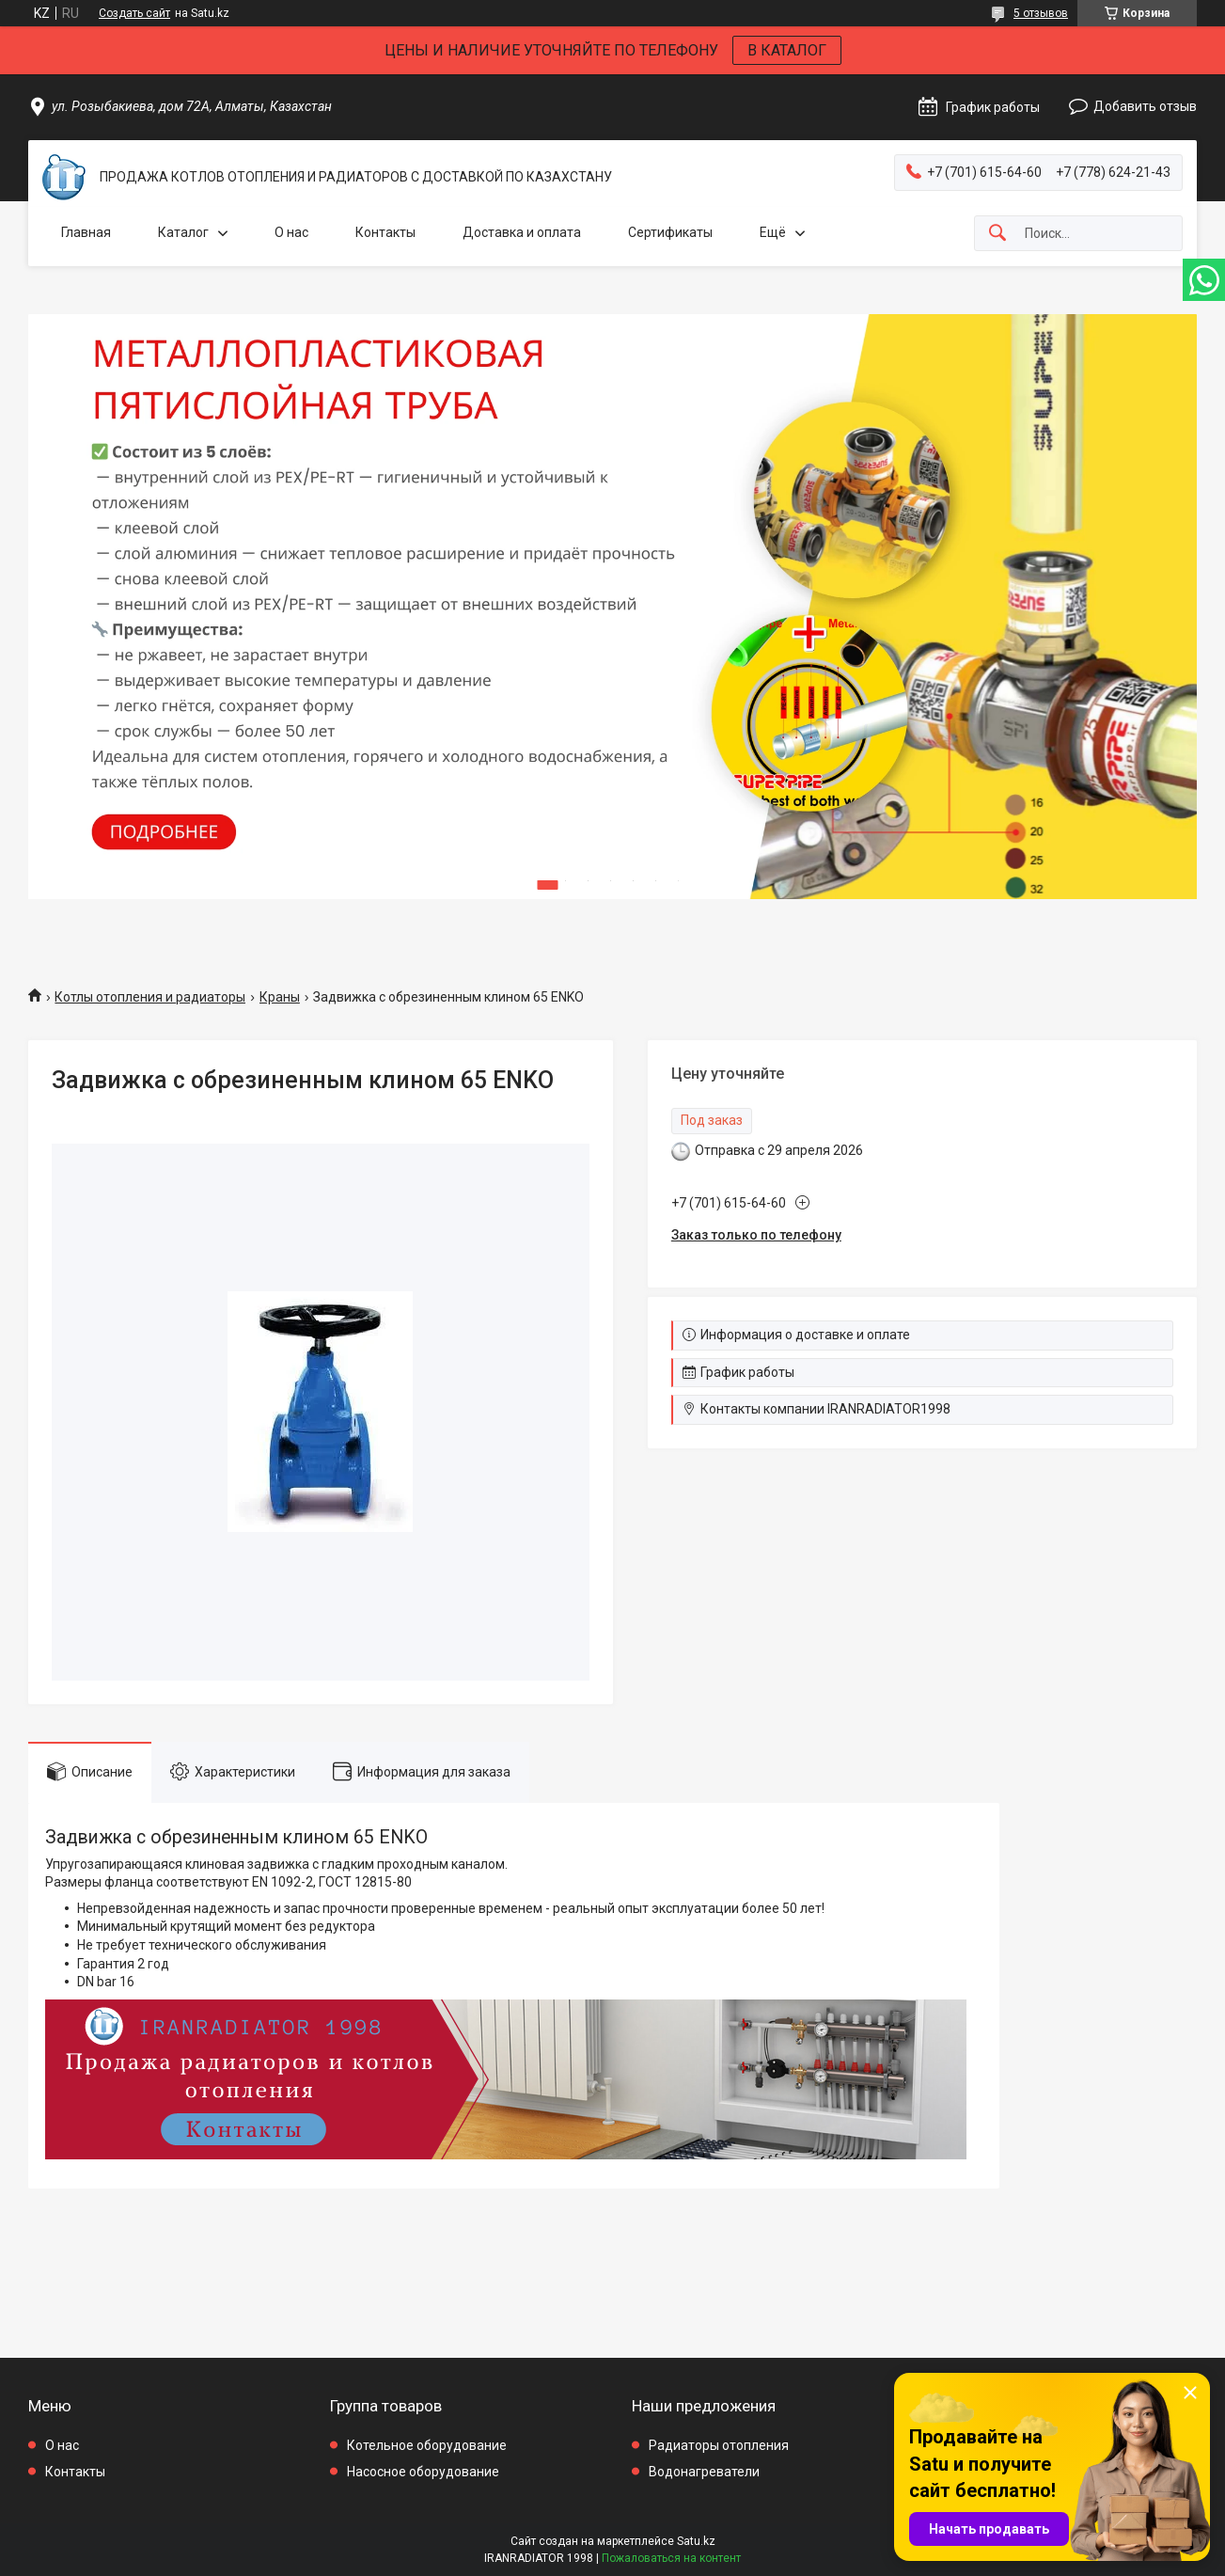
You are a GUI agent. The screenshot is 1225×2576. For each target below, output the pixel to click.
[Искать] (997, 233)
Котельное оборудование (427, 2445)
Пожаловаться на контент (671, 2558)
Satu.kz (696, 2541)
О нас (291, 232)
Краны (279, 996)
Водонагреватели (704, 2471)
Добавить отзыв (1145, 106)
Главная (86, 232)
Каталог (183, 232)
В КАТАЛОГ (786, 50)
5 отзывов (1040, 13)
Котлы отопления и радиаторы (150, 996)
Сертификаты (670, 232)
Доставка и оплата (522, 232)
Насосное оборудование (423, 2471)
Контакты (385, 232)
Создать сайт (134, 13)
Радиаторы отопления (719, 2445)
